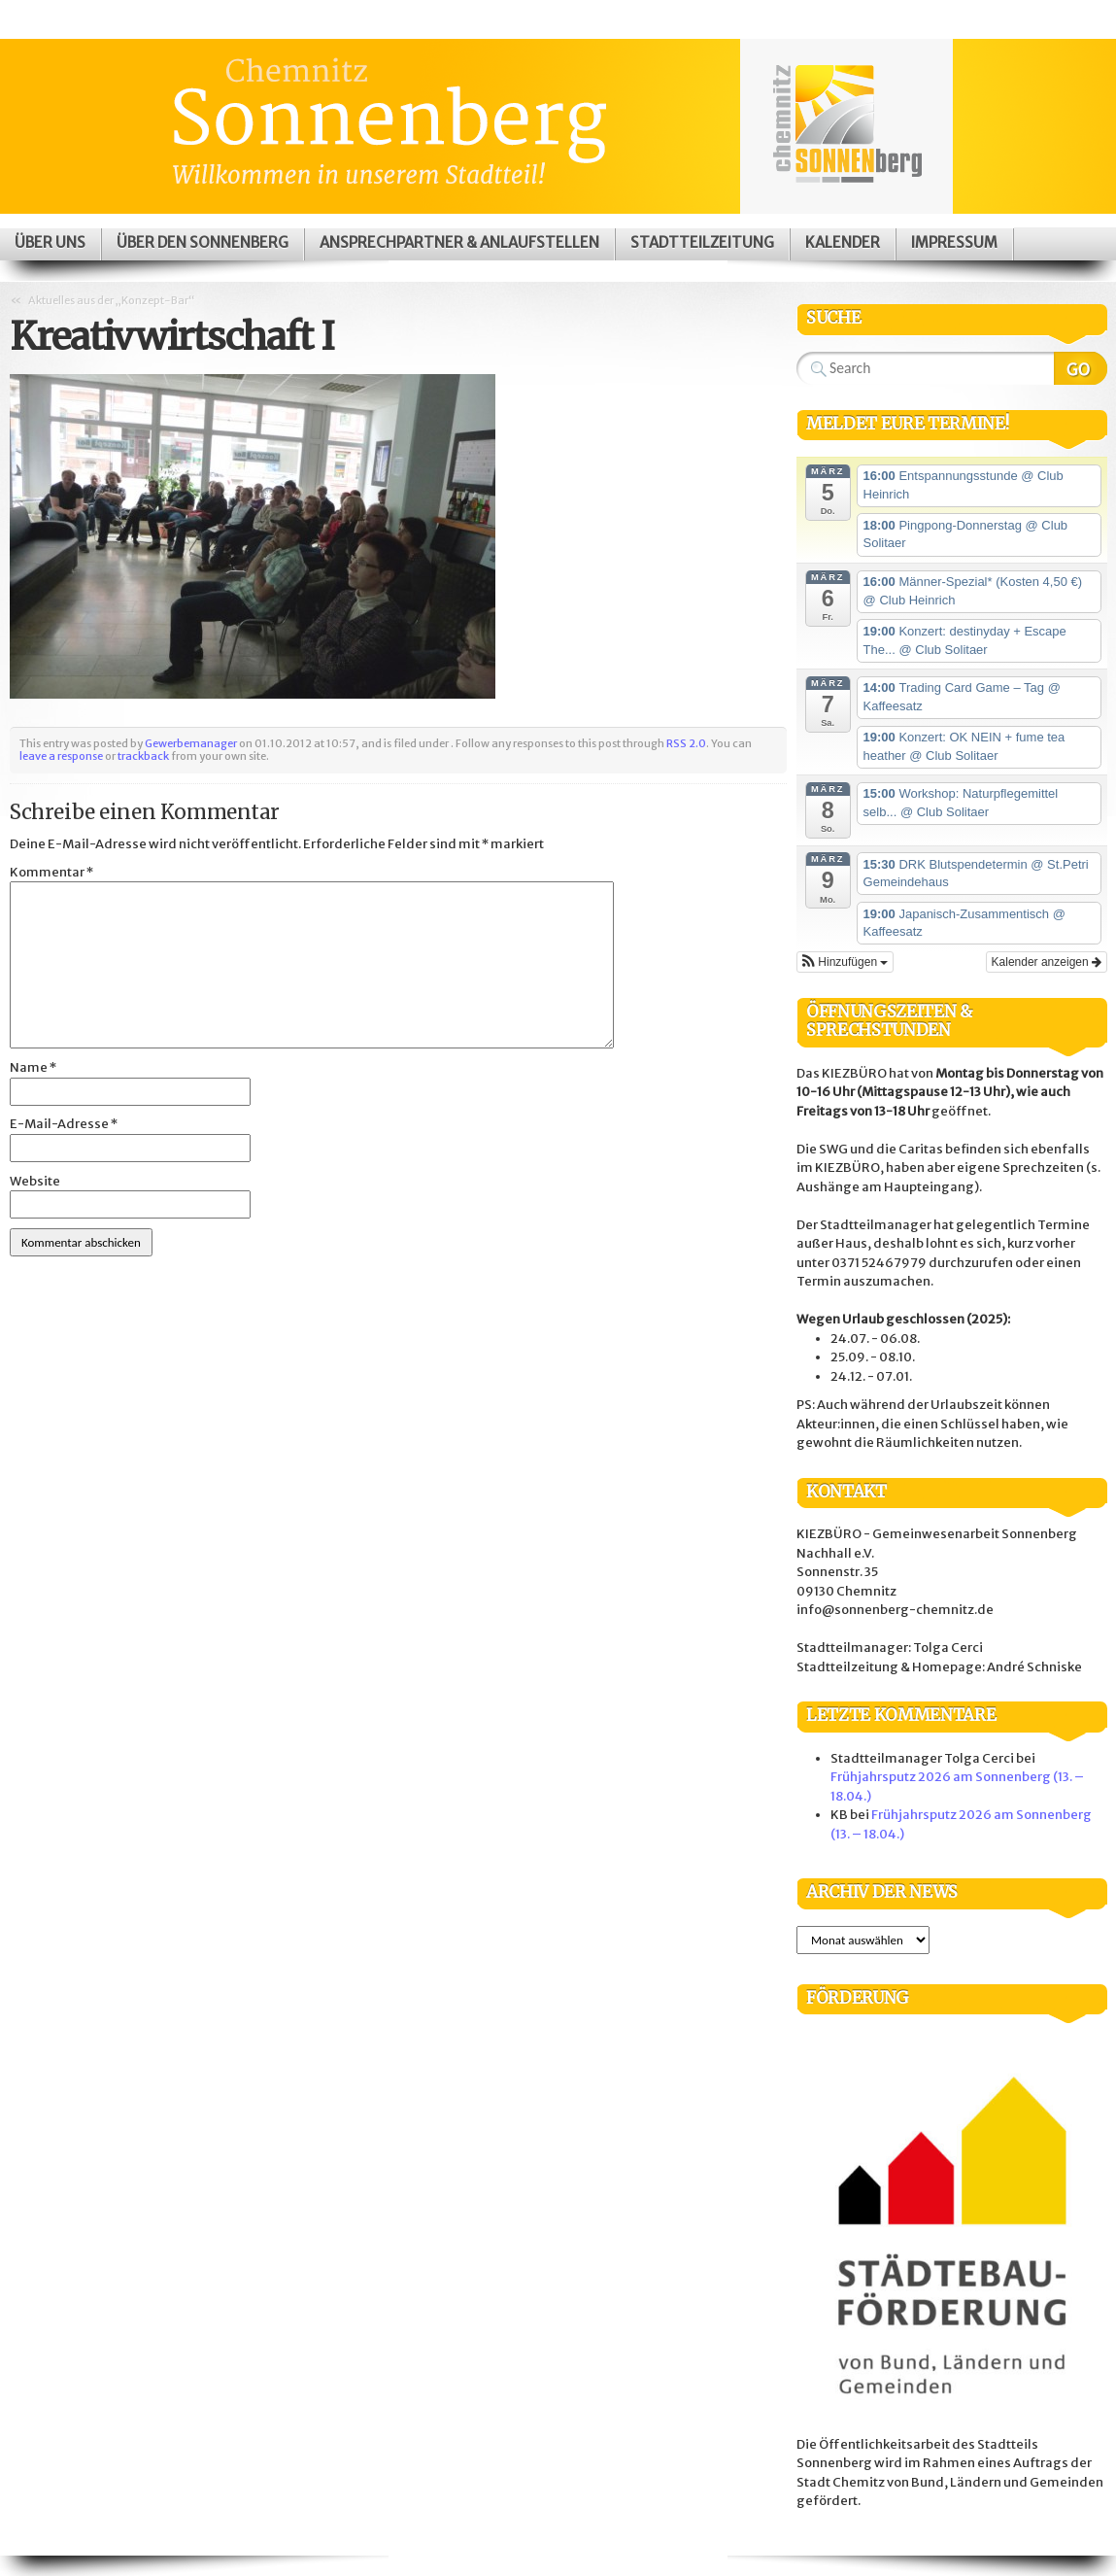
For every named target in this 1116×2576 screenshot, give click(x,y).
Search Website (1080, 368)
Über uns (50, 242)
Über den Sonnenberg (202, 242)
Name (33, 1067)
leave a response (61, 756)
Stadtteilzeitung (702, 242)
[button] (845, 962)
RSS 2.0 (686, 743)
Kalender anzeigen (1046, 962)
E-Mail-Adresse (64, 1124)
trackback (143, 756)
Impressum (954, 242)
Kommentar (51, 872)
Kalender (842, 242)
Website (35, 1181)
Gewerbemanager (191, 743)
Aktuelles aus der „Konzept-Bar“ (111, 300)
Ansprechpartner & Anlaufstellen (459, 242)
